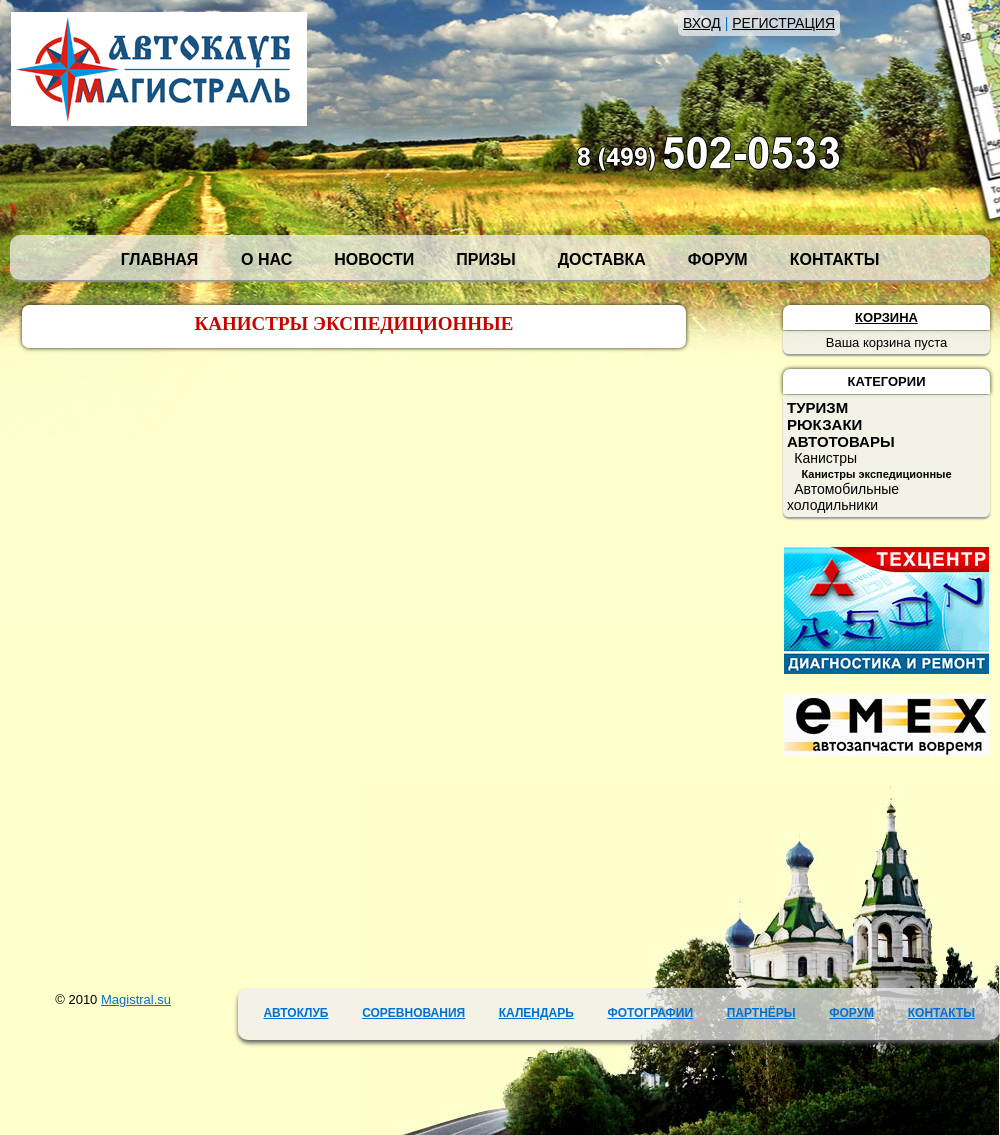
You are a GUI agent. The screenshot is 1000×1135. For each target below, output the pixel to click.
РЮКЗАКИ (824, 424)
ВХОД (702, 23)
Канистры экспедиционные (876, 474)
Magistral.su (136, 999)
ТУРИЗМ (817, 407)
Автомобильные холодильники (843, 497)
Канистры (825, 458)
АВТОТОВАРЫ (841, 441)
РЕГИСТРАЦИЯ (783, 23)
